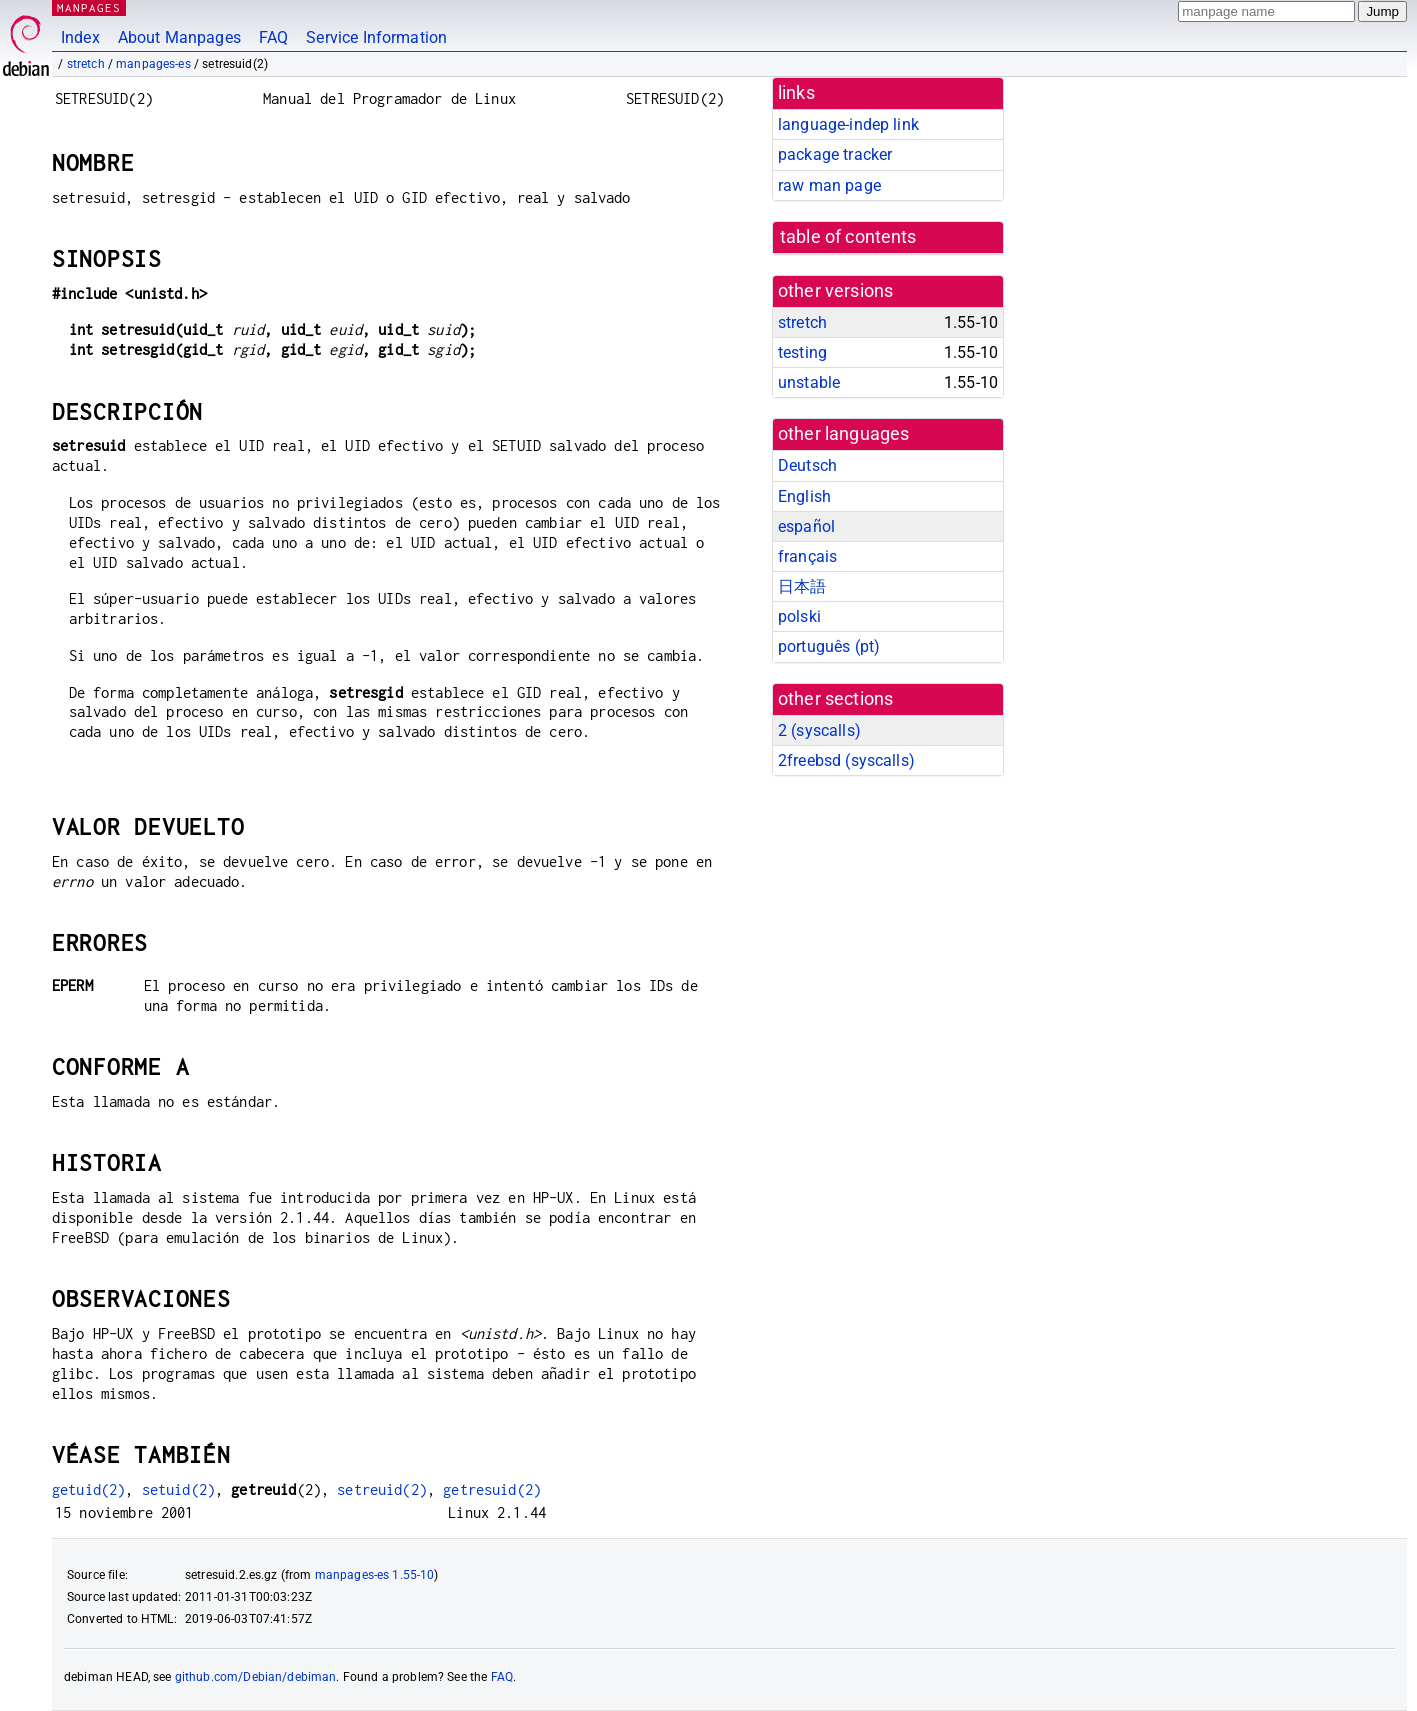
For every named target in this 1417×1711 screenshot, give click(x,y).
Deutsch (807, 465)
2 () (819, 730)
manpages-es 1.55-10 (375, 1575)
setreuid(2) (382, 1489)
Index (80, 37)
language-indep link (848, 124)
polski (799, 616)
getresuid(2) (492, 1489)
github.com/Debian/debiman (256, 1677)
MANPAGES (89, 7)
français (807, 556)
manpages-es (153, 64)
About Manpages (179, 37)
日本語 (802, 586)
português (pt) (829, 646)
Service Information (376, 37)
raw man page (829, 185)
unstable (809, 382)
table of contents (848, 237)
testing (802, 352)
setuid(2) (178, 1489)
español (806, 526)
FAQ (273, 37)
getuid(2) (88, 1489)
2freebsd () (846, 760)
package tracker (835, 154)
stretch (86, 64)
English (804, 496)
